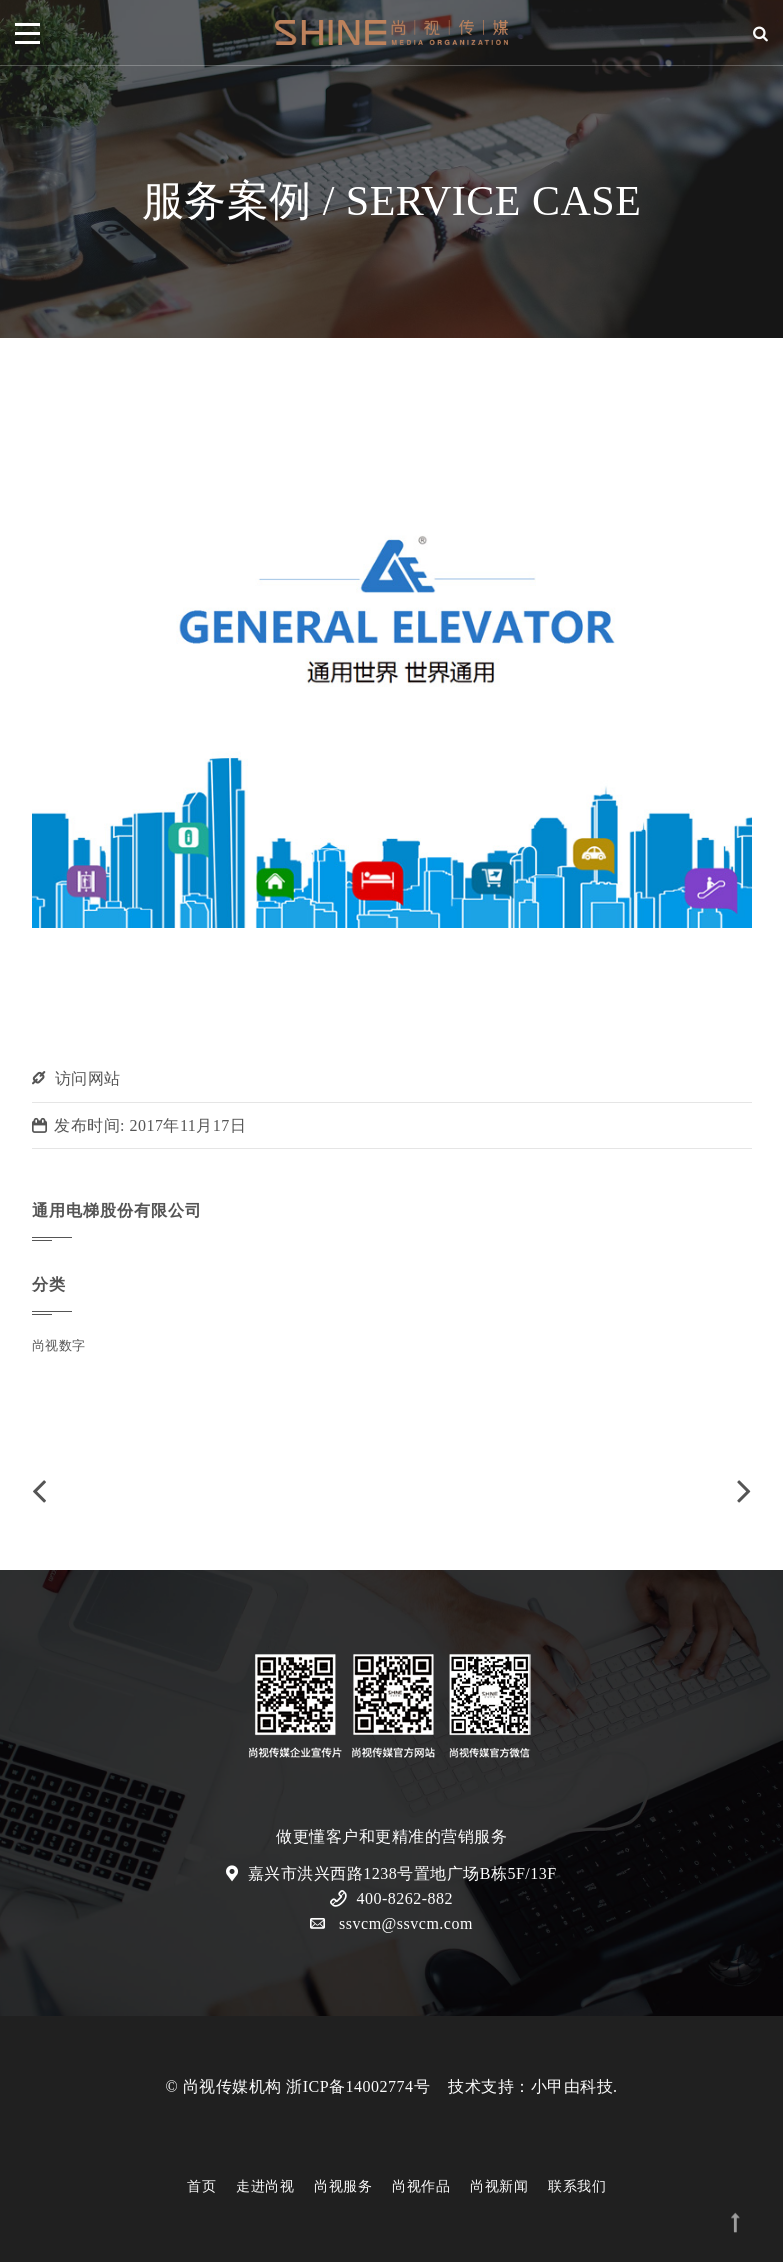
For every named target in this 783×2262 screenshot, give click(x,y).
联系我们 (577, 2186)
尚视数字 (59, 1345)
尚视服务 (343, 2186)
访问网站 (88, 1078)
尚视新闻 (499, 2186)
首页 (201, 2186)
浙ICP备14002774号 (358, 2086)
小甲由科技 (572, 2086)
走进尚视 (265, 2186)
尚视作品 (421, 2186)
